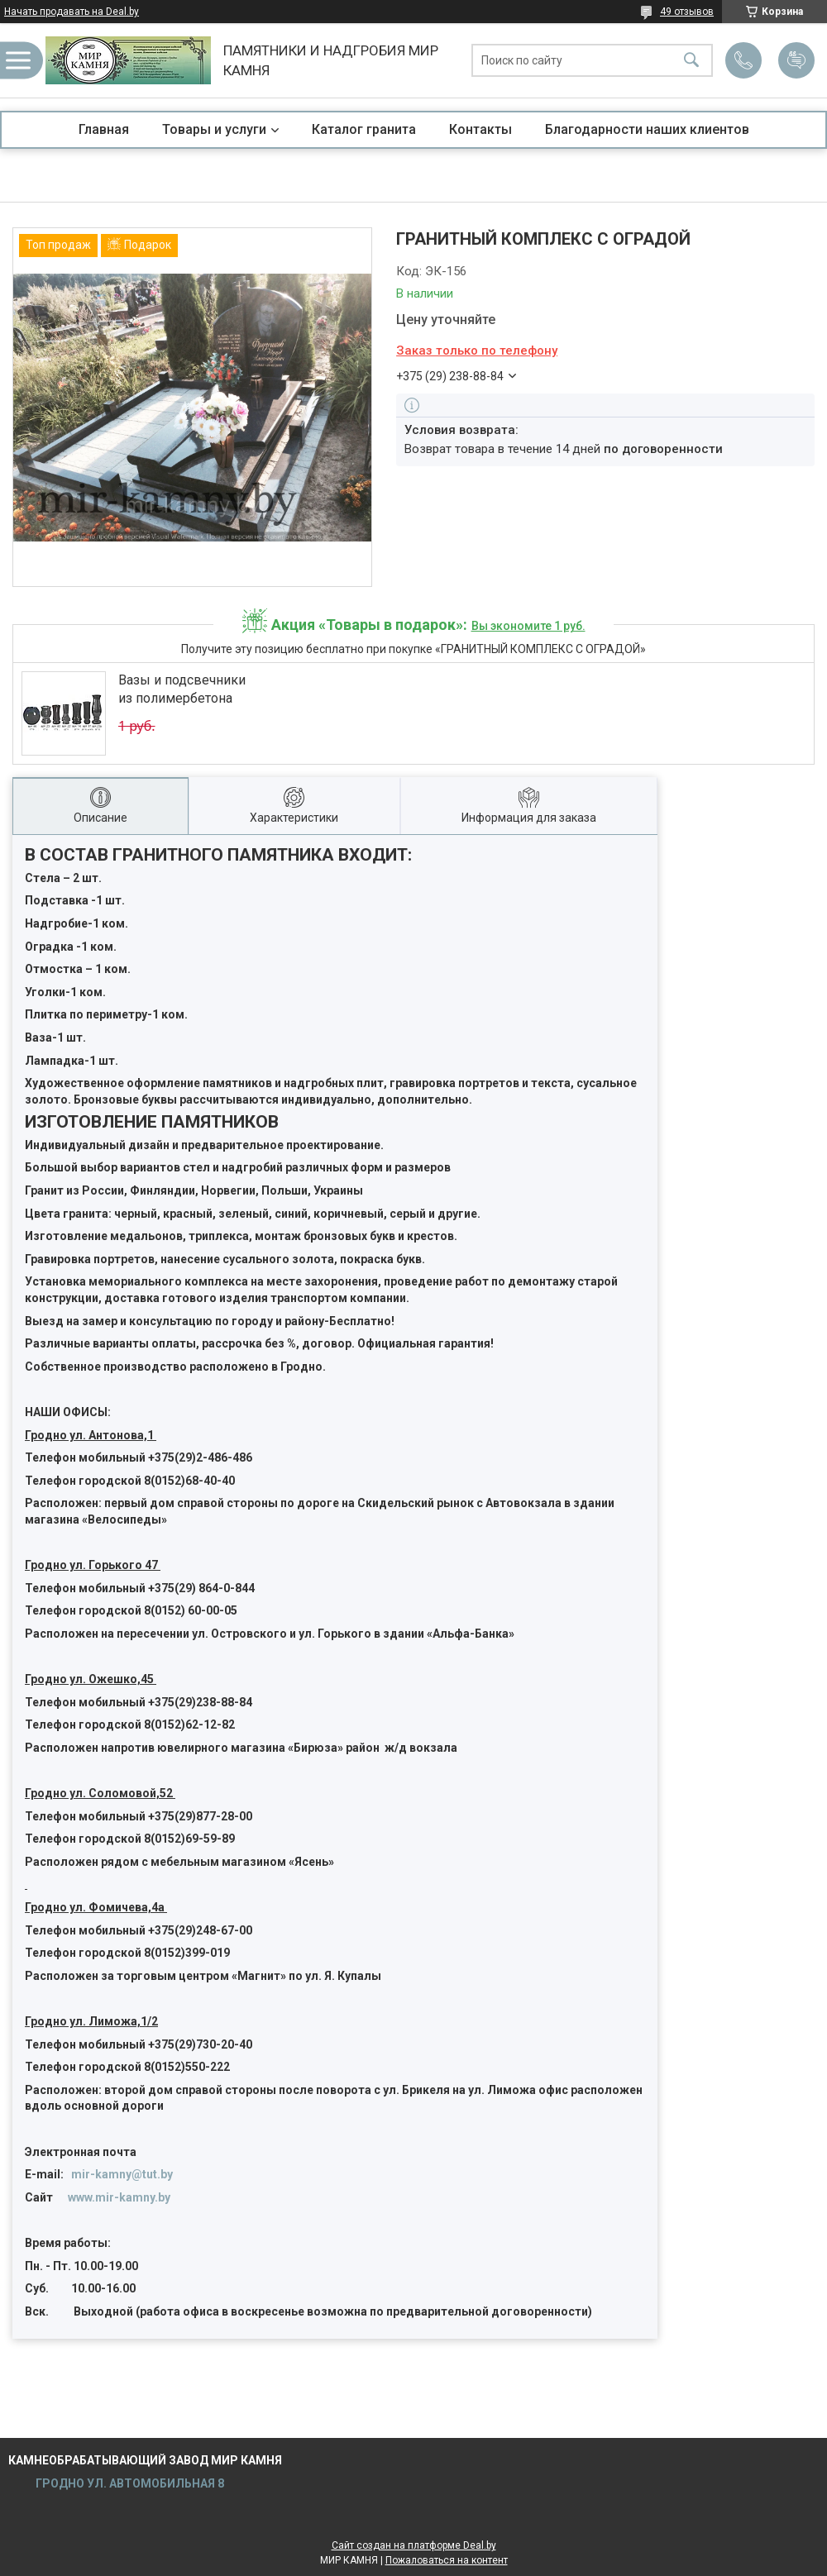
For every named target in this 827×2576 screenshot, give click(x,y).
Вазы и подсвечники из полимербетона (182, 689)
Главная (104, 129)
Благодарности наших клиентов (647, 129)
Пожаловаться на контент (446, 2560)
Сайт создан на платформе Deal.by (414, 2545)
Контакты (480, 129)
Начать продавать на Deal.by (71, 11)
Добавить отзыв (796, 60)
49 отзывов (687, 11)
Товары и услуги (214, 129)
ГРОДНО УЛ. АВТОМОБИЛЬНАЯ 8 (128, 2483)
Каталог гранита (364, 129)
